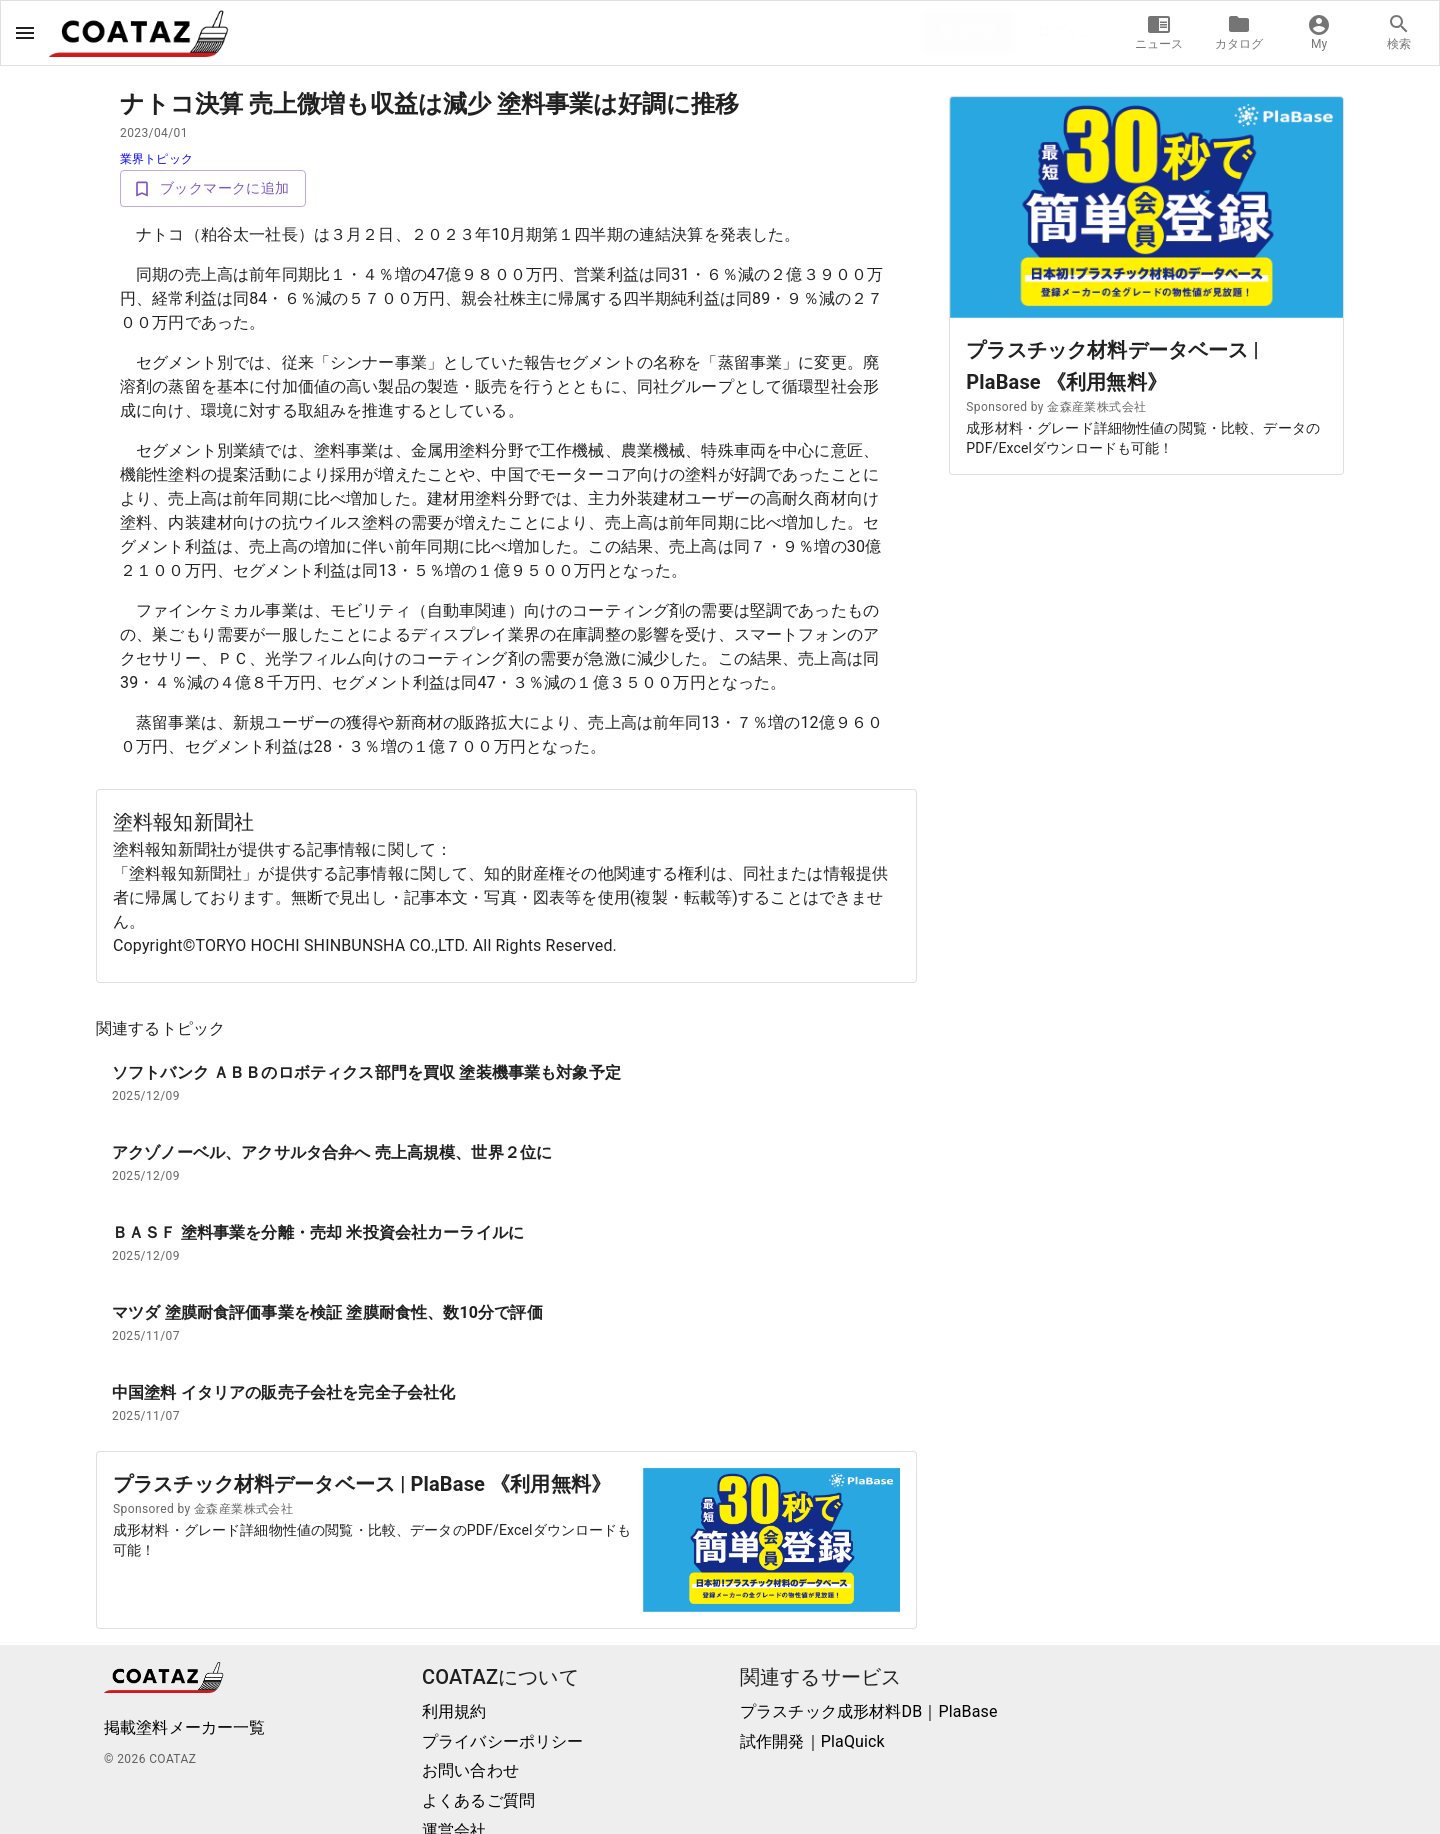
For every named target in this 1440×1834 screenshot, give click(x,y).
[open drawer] (25, 33)
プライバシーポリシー (503, 1741)
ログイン (1066, 31)
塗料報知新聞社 (183, 822)
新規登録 (969, 31)
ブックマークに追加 (213, 188)
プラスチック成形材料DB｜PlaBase (869, 1711)
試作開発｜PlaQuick (812, 1741)
